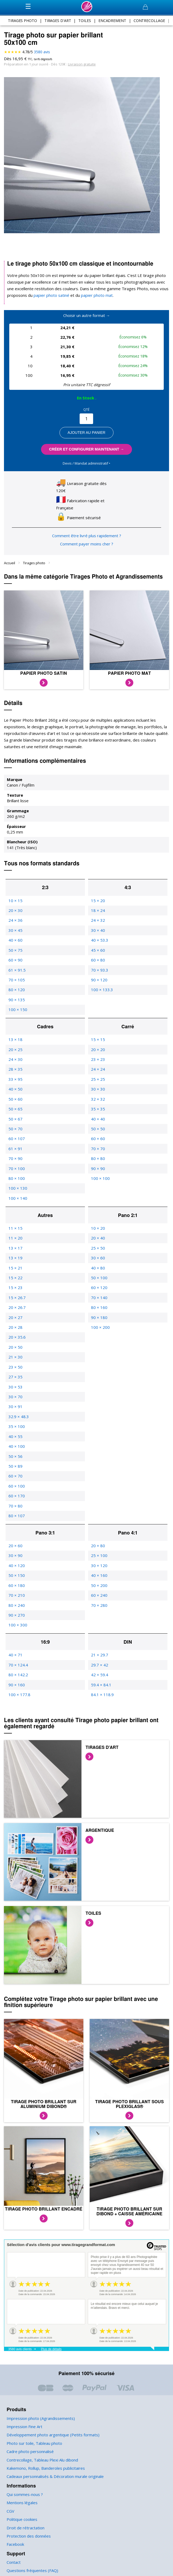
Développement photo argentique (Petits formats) (50, 2428)
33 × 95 (15, 1073)
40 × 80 (97, 1261)
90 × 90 (97, 1162)
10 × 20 (97, 1222)
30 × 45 (15, 924)
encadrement (111, 20)
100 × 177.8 (19, 1688)
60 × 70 (15, 1469)
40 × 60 (15, 934)
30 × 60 (97, 1251)
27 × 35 (15, 1370)
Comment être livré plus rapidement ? (86, 529)
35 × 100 (16, 1420)
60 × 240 (99, 1589)
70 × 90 (15, 1152)
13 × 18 (15, 1033)
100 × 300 (17, 1618)
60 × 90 (15, 953)
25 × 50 (97, 1241)
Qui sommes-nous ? (24, 2488)
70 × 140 (99, 1291)
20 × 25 (15, 1043)
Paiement (15, 2572)
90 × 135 (16, 993)
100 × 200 (100, 1321)
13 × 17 (15, 1241)
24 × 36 (15, 914)
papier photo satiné (49, 295)
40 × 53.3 (99, 934)
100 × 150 (17, 1003)
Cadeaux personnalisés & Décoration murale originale (54, 2470)
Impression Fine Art (24, 2420)
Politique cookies (22, 2513)
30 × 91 (15, 1400)
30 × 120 (99, 1559)
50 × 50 (97, 1122)
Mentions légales (22, 2496)
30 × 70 (15, 1390)
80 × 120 (16, 983)
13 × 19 (15, 1251)
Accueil (10, 556)
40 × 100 (16, 1440)
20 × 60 (15, 1539)
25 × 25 (97, 1073)
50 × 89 (15, 1460)
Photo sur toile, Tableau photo (33, 2437)
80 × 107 (16, 1509)
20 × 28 (15, 1321)
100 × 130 (17, 1182)
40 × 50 (15, 1082)
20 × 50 (15, 1341)
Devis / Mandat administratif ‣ (86, 463)
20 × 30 (15, 904)
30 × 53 (15, 1380)
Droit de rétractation (24, 2521)
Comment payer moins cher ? (87, 537)
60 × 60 (97, 1132)
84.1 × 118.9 (102, 1688)
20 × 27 (15, 1311)
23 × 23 (97, 1053)
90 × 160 (16, 1678)
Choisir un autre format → (86, 315)
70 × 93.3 (99, 963)
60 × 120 (99, 1281)
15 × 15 (97, 1033)
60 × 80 (97, 953)
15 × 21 (15, 1261)
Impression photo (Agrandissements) (39, 2412)
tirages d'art (58, 20)
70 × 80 (15, 1499)
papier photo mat (91, 295)
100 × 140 (17, 1192)
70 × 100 (16, 1162)
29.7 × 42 (99, 1658)
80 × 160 (99, 1301)
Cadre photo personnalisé (29, 2445)
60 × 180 (16, 1579)
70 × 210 (16, 1589)
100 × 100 (100, 1172)
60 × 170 (16, 1489)
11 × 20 (15, 1231)
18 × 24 (97, 904)
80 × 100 (16, 1172)
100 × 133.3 (101, 983)
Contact (13, 2556)
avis (41, 52)
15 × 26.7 (16, 1291)
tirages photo (23, 20)
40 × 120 (16, 1559)
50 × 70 (15, 1122)
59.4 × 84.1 (101, 1678)
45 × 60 (97, 943)
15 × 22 (15, 1271)
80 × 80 (97, 1152)
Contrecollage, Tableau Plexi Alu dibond (41, 2453)
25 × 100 (99, 1549)
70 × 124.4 (17, 1658)
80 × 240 (16, 1598)
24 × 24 (97, 1063)
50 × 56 (15, 1450)
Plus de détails (51, 2342)
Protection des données (27, 2530)
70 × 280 (99, 1598)
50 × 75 (15, 943)
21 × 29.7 (99, 1648)
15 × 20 (97, 894)
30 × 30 (97, 1082)
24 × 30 (15, 1053)
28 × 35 (15, 1063)
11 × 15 (15, 1222)
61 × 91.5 (16, 963)
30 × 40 (97, 924)
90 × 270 (16, 1609)
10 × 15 (15, 894)
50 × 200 (99, 1579)
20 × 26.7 (16, 1301)
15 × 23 (15, 1281)
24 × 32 (97, 914)
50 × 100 (99, 1271)
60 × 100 (16, 1479)
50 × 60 (15, 1092)
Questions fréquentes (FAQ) (31, 2564)
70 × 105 (16, 973)
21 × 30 (15, 1350)
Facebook (15, 2538)
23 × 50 (15, 1360)
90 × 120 (99, 973)
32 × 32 (97, 1092)
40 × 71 (15, 1648)
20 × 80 (97, 1539)
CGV (11, 2505)
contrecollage (148, 20)
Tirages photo (34, 556)
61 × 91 (15, 1142)
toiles (84, 20)
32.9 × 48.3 (18, 1410)
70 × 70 (97, 1142)
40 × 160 (99, 1569)
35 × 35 (97, 1102)
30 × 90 (15, 1549)
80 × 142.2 (17, 1668)
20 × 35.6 (16, 1331)
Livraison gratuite (79, 64)
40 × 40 (97, 1112)
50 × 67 (15, 1112)
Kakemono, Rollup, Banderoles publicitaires (45, 2462)
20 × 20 (97, 1043)
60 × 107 (16, 1132)
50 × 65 (15, 1102)
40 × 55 (15, 1430)
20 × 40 (97, 1231)
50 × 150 (16, 1569)
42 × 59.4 (99, 1668)
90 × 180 (99, 1311)
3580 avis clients (20, 2342)
